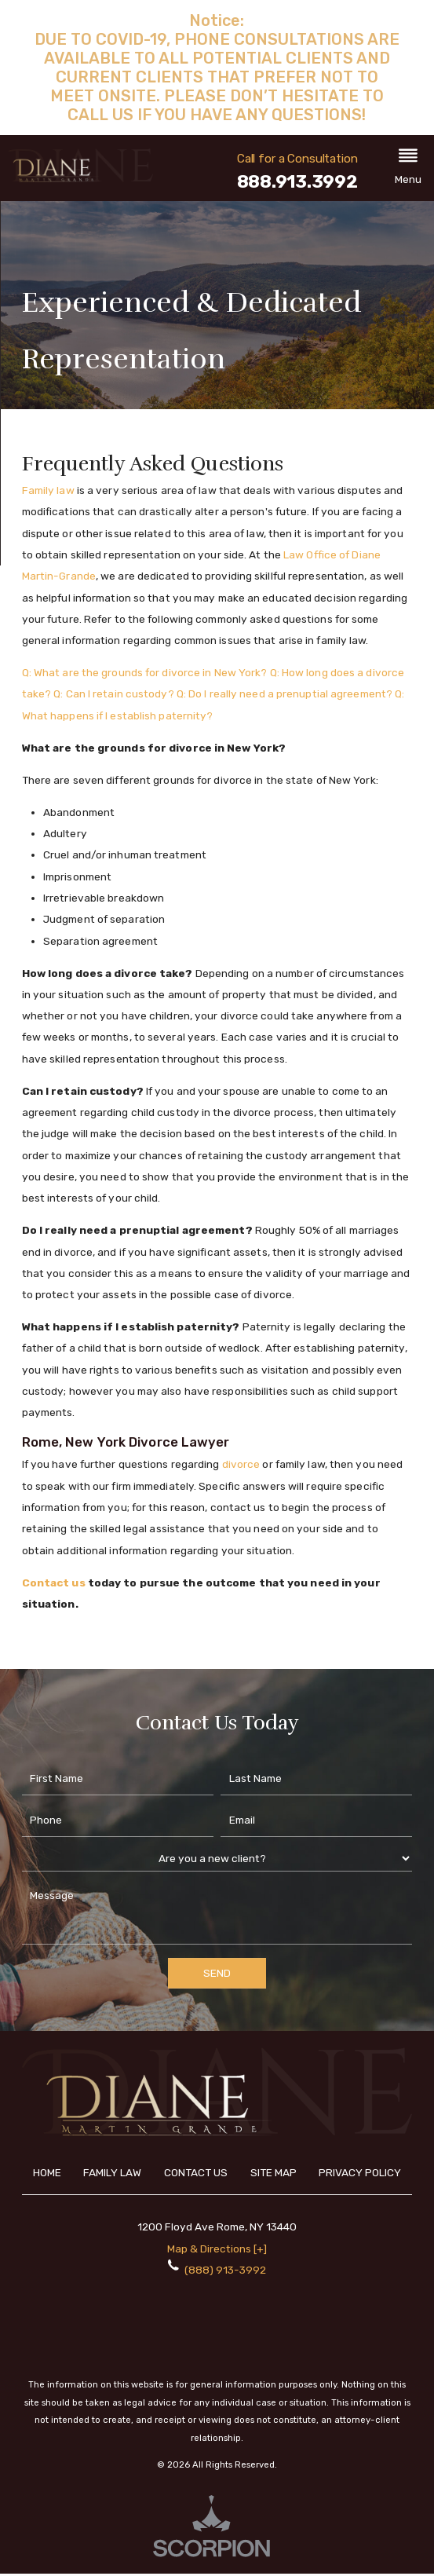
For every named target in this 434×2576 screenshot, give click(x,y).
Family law (48, 490)
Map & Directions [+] (217, 2248)
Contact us (54, 1582)
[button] (408, 168)
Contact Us (196, 2172)
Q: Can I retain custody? (113, 693)
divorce (241, 1464)
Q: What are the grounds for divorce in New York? (145, 672)
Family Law (112, 2172)
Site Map (273, 2172)
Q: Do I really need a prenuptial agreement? (284, 693)
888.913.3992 (297, 183)
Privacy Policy (360, 2172)
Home (47, 2172)
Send (217, 1973)
